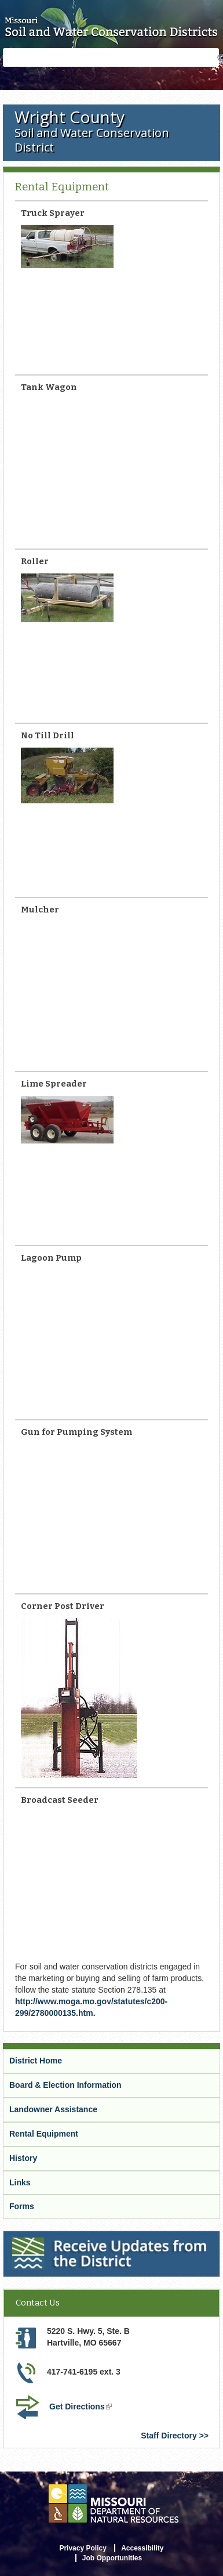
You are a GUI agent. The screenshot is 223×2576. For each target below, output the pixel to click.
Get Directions (81, 2407)
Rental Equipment (43, 2133)
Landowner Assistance (53, 2109)
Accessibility (142, 2548)
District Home (35, 2060)
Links (20, 2182)
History (23, 2158)
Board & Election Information (65, 2085)
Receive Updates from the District (70, 2238)
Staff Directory (168, 2435)
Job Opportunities (112, 2558)
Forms (21, 2206)
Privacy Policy (82, 2548)
